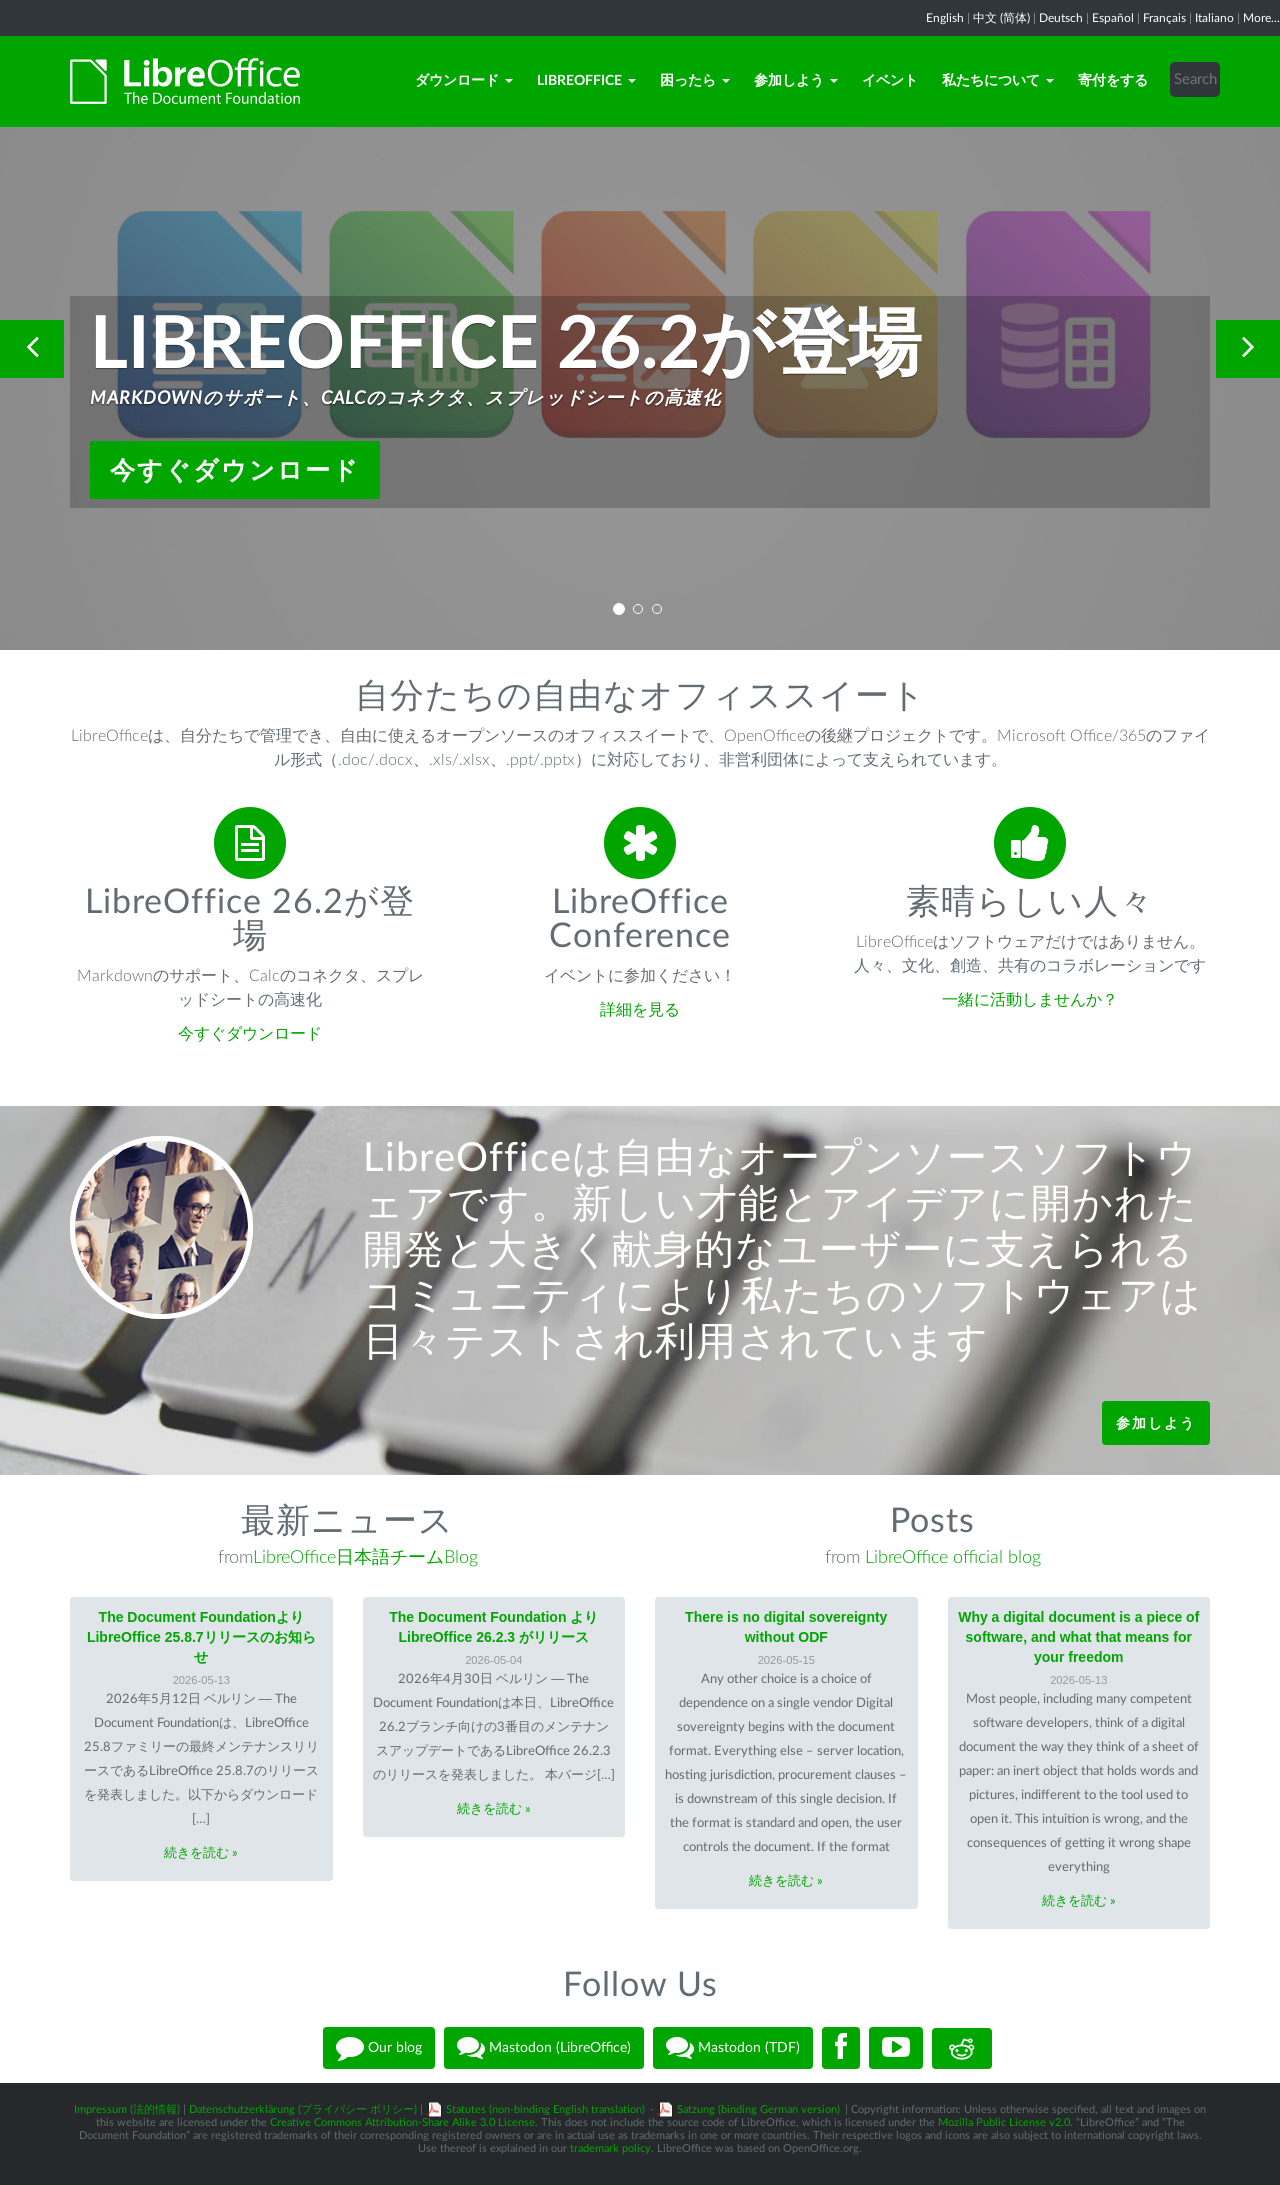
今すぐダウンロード (235, 470)
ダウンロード (464, 81)
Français (1164, 18)
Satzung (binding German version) (758, 2109)
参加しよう (796, 81)
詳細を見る (640, 1010)
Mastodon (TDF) (733, 2048)
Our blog (379, 2048)
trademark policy (610, 2148)
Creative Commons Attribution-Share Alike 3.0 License (402, 2122)
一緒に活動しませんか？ (1030, 1000)
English (945, 18)
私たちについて (998, 81)
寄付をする (1113, 81)
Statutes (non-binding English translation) (545, 2109)
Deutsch (1061, 18)
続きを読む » (201, 1853)
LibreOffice (586, 81)
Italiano (1214, 18)
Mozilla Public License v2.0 (1004, 2122)
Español (1113, 18)
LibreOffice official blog (953, 1558)
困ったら (695, 81)
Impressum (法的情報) (127, 2109)
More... (1261, 18)
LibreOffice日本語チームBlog (365, 1558)
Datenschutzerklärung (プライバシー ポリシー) (303, 2109)
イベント (890, 81)
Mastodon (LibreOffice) (544, 2048)
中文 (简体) (1001, 18)
